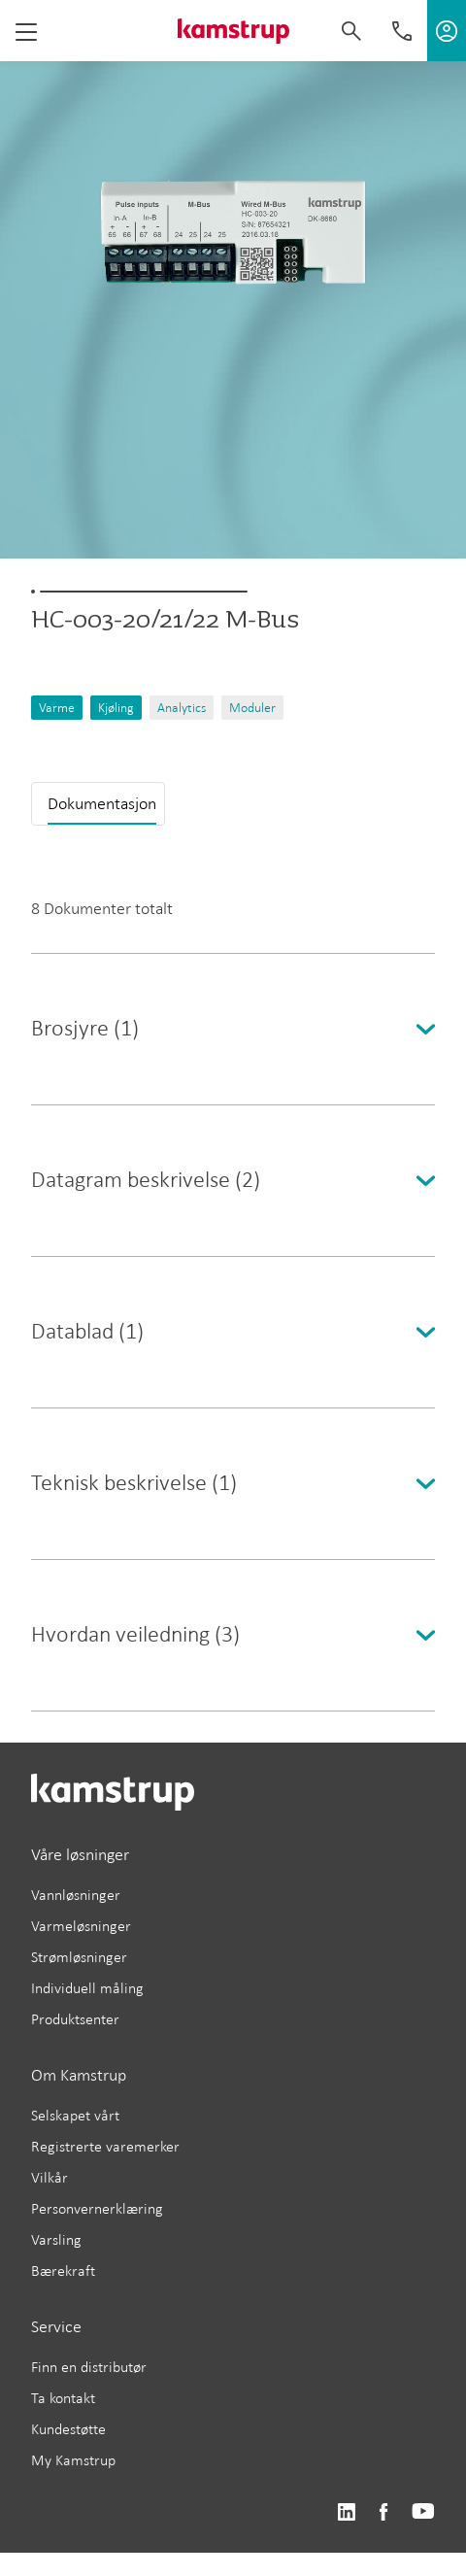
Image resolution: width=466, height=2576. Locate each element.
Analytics (181, 707)
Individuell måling (87, 1988)
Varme (57, 707)
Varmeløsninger (81, 1925)
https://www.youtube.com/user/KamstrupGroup (423, 2512)
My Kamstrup (73, 2460)
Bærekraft (63, 2270)
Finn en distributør (89, 2366)
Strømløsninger (79, 1957)
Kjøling (116, 707)
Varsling (56, 2239)
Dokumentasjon (102, 803)
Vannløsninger (75, 1894)
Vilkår (49, 2177)
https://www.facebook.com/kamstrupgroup (383, 2512)
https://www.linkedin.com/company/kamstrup (346, 2512)
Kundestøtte (68, 2429)
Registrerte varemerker (105, 2146)
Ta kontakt (63, 2398)
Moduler (252, 707)
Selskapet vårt (75, 2115)
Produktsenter (75, 2019)
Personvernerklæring (97, 2208)
